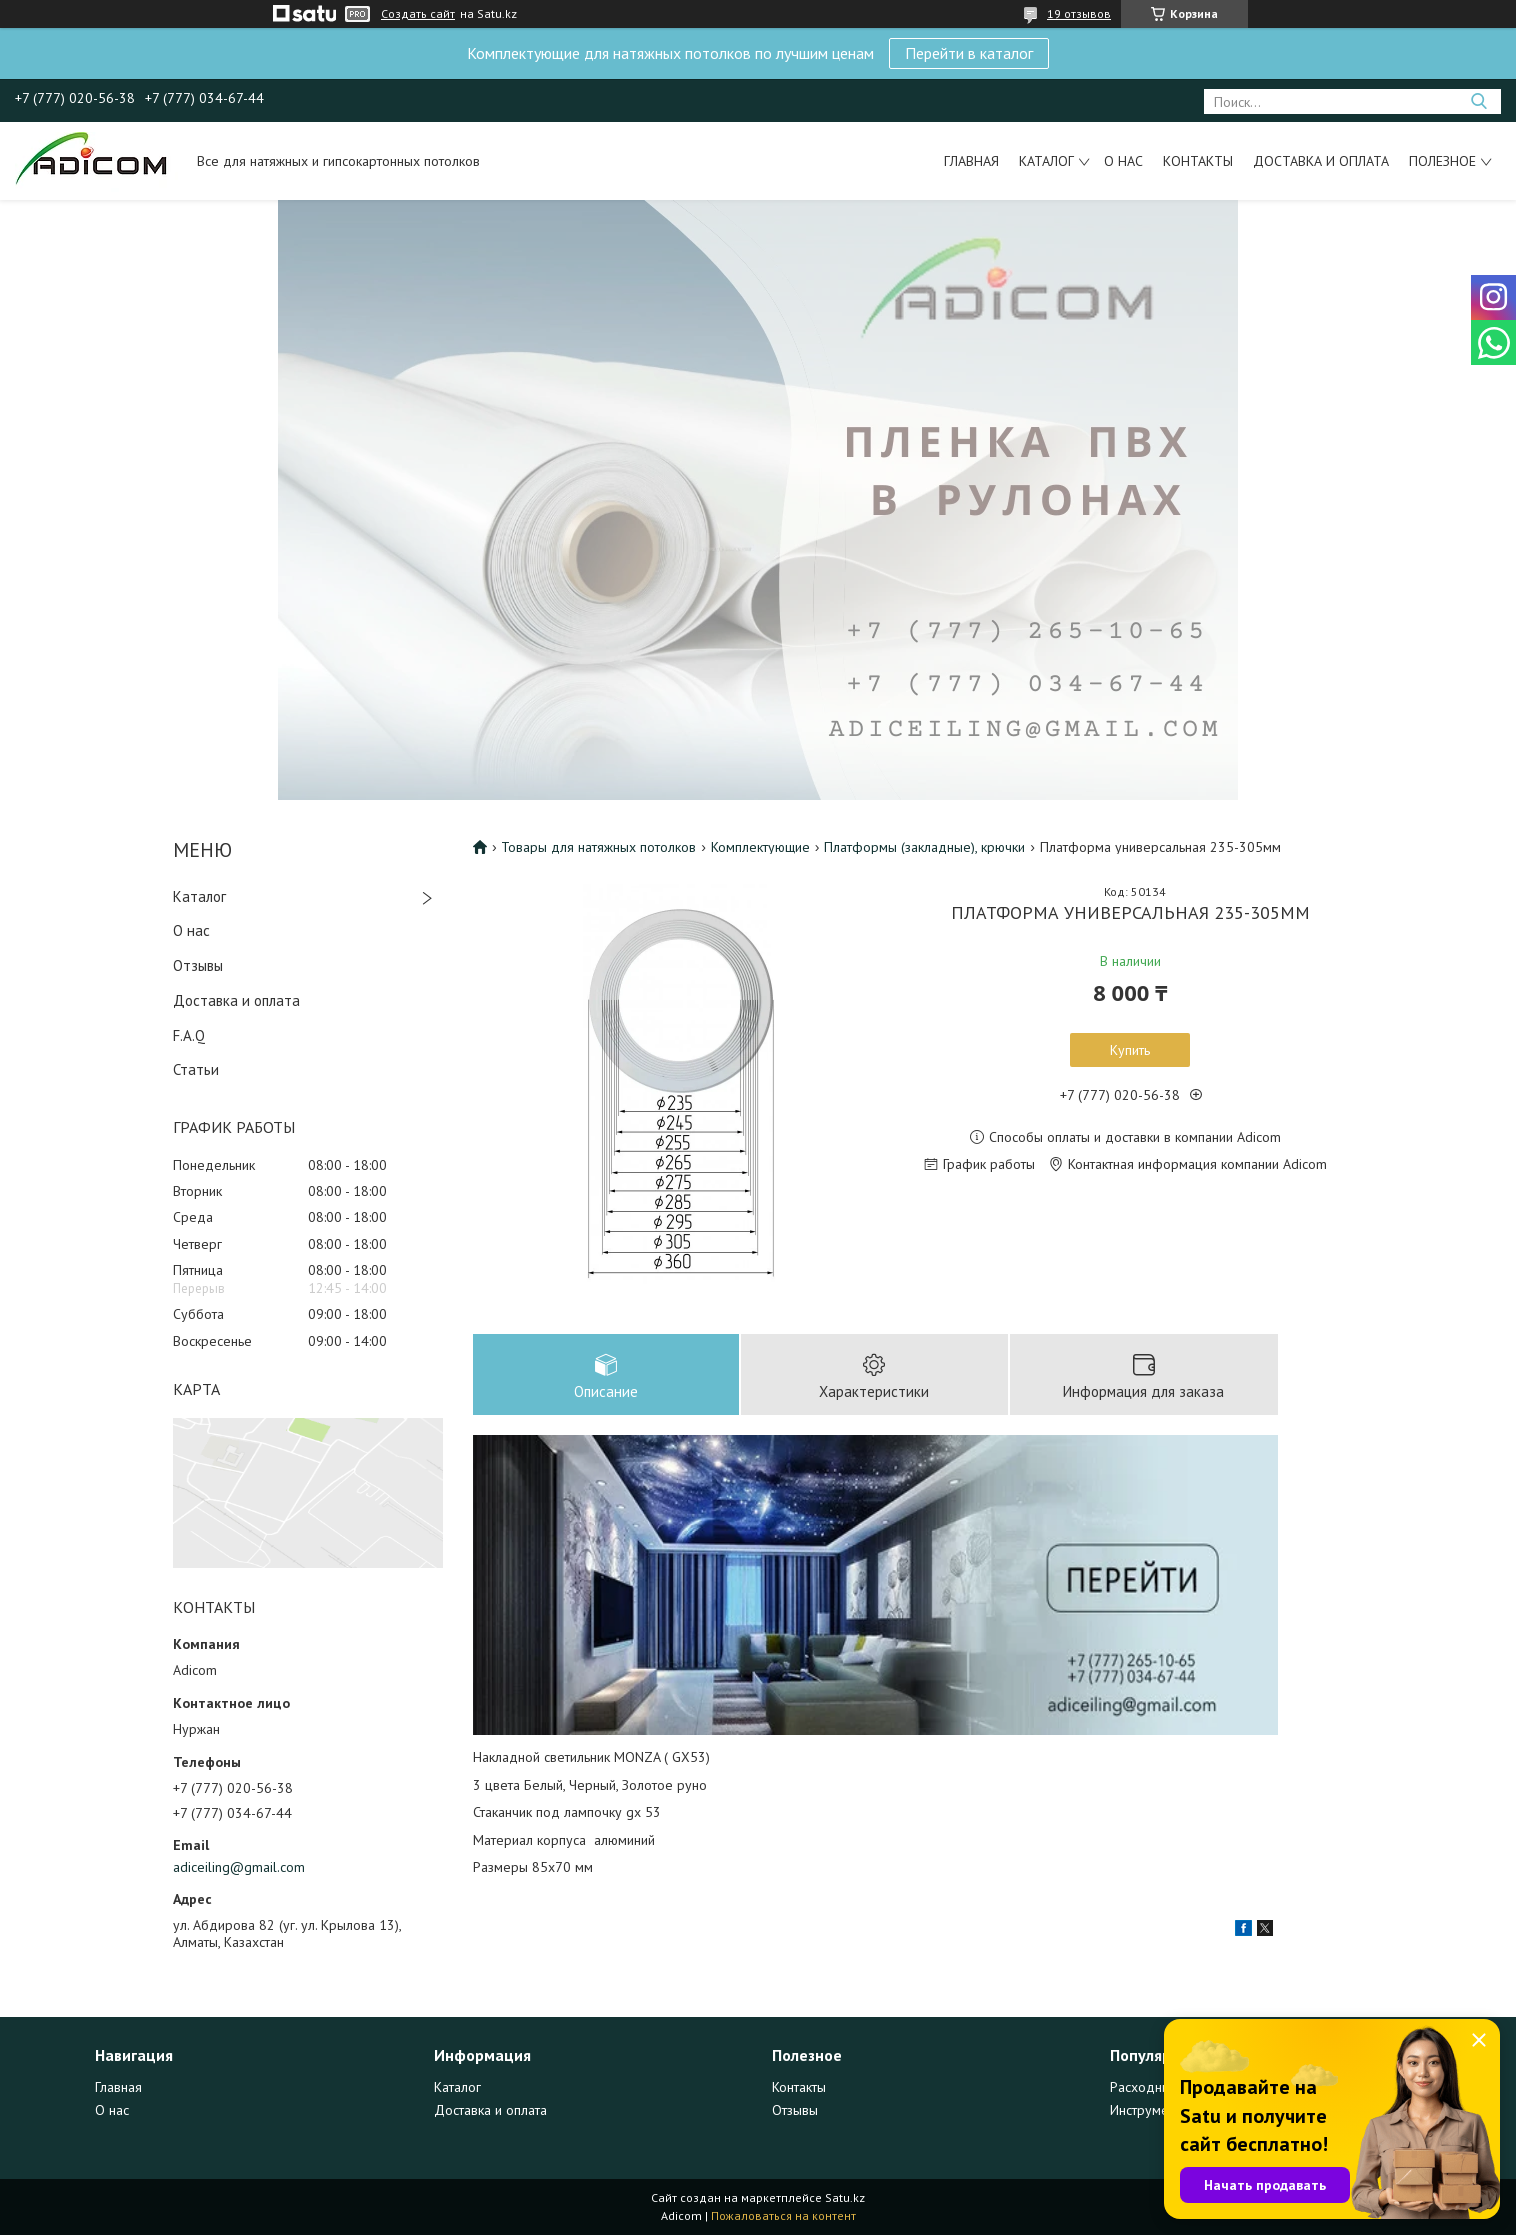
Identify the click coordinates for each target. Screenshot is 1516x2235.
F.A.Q (189, 1035)
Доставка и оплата (1321, 161)
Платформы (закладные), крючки (924, 847)
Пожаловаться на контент (783, 2215)
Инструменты (1150, 2110)
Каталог (1046, 161)
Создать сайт (418, 14)
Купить (1130, 1050)
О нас (1123, 161)
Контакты (1198, 161)
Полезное (1442, 161)
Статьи (196, 1069)
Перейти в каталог (969, 53)
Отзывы (198, 965)
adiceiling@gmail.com (239, 1867)
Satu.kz (845, 2197)
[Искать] (1478, 101)
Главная (971, 161)
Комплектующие (760, 847)
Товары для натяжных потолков (598, 847)
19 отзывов (1079, 13)
